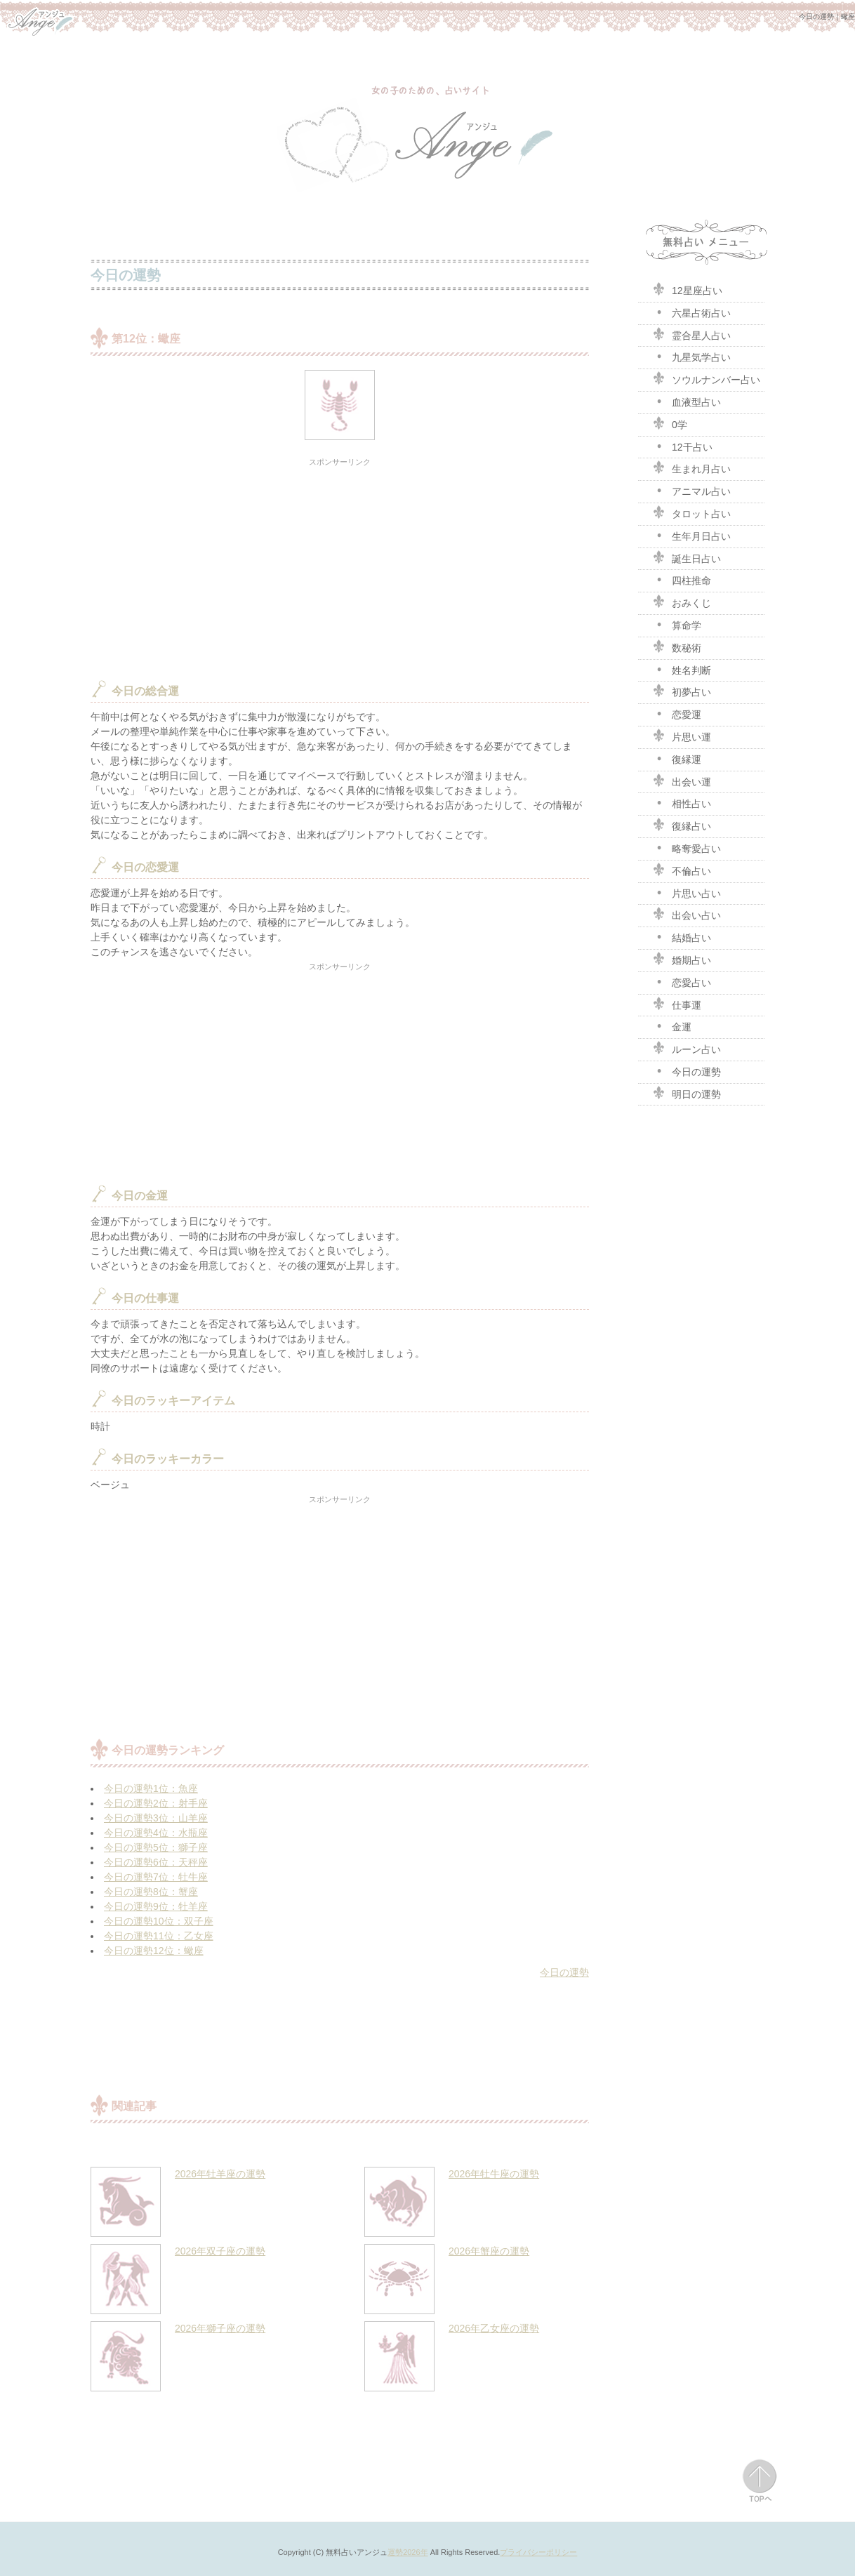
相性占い (681, 802)
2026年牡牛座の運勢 (494, 2173)
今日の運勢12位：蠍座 (154, 1950)
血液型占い (686, 401)
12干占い (682, 446)
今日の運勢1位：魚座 (151, 1788)
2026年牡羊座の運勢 (220, 2173)
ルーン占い (686, 1048)
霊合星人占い (691, 334)
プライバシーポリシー (538, 2552)
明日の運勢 (686, 1093)
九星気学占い (691, 356)
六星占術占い (691, 312)
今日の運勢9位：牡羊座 (156, 1906)
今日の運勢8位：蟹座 (151, 1891)
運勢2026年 (407, 2552)
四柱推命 (681, 579)
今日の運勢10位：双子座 (158, 1921)
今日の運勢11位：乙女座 (158, 1935)
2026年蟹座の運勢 (489, 2251)
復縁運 (676, 758)
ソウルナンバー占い (706, 378)
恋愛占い (681, 981)
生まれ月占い (691, 467)
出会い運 (681, 781)
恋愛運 (676, 713)
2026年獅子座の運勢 (220, 2328)
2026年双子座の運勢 (220, 2251)
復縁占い (681, 825)
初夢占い (681, 691)
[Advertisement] (340, 568)
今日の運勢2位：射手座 (156, 1803)
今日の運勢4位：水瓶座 (156, 1832)
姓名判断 (681, 669)
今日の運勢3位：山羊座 (156, 1818)
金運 (671, 1025)
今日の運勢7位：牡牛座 (156, 1877)
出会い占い (686, 914)
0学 (669, 423)
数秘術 (676, 646)
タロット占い (691, 512)
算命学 (676, 624)
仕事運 (676, 1004)
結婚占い (681, 936)
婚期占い (681, 959)
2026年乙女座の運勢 (494, 2328)
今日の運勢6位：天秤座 (156, 1862)
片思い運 (681, 736)
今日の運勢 (564, 1972)
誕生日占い (686, 557)
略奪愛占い (686, 847)
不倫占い (681, 870)
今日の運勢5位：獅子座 (156, 1847)
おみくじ (681, 602)
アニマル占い (691, 490)
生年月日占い (691, 535)
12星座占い (687, 289)
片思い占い (686, 892)
